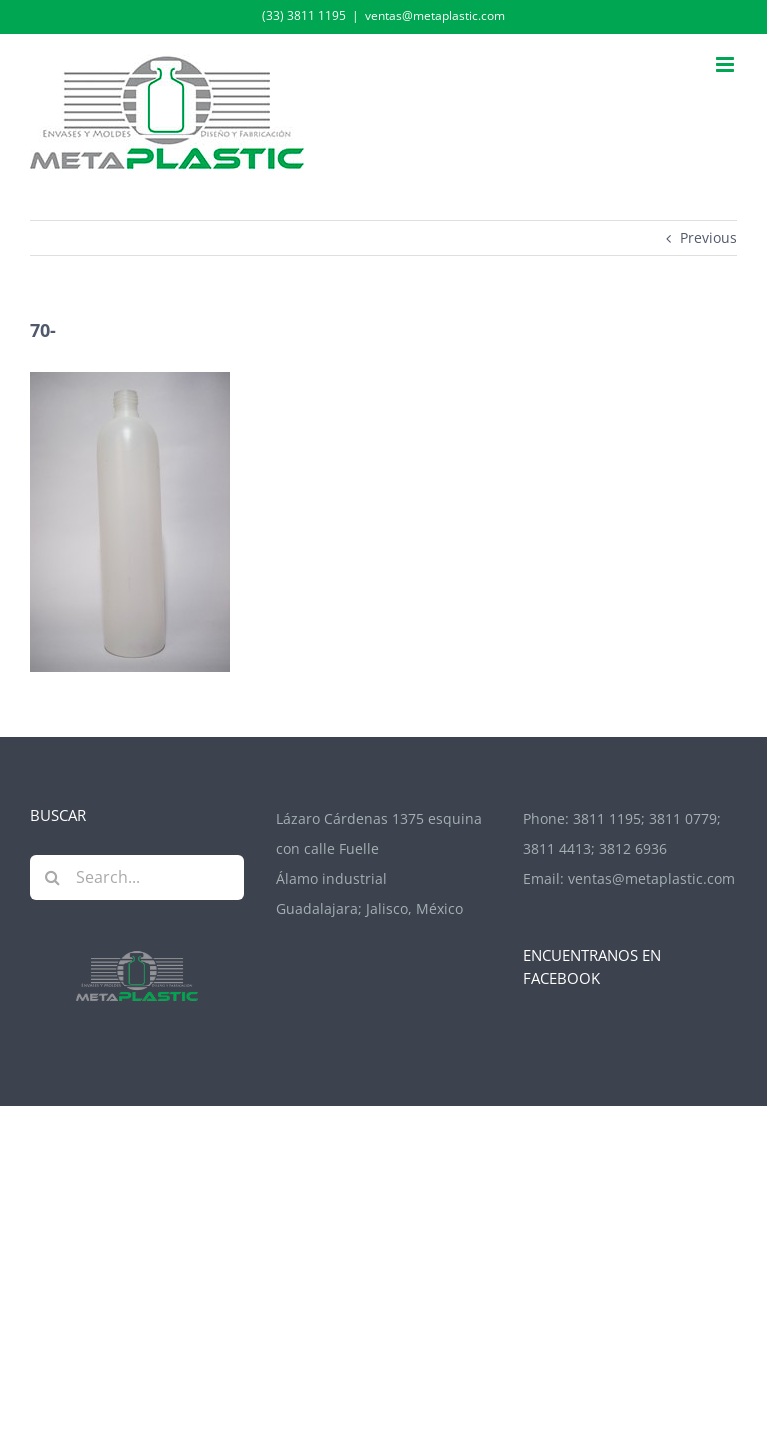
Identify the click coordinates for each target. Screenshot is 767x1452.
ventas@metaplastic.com (435, 15)
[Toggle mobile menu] (726, 64)
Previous (708, 237)
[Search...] (137, 877)
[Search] (52, 877)
